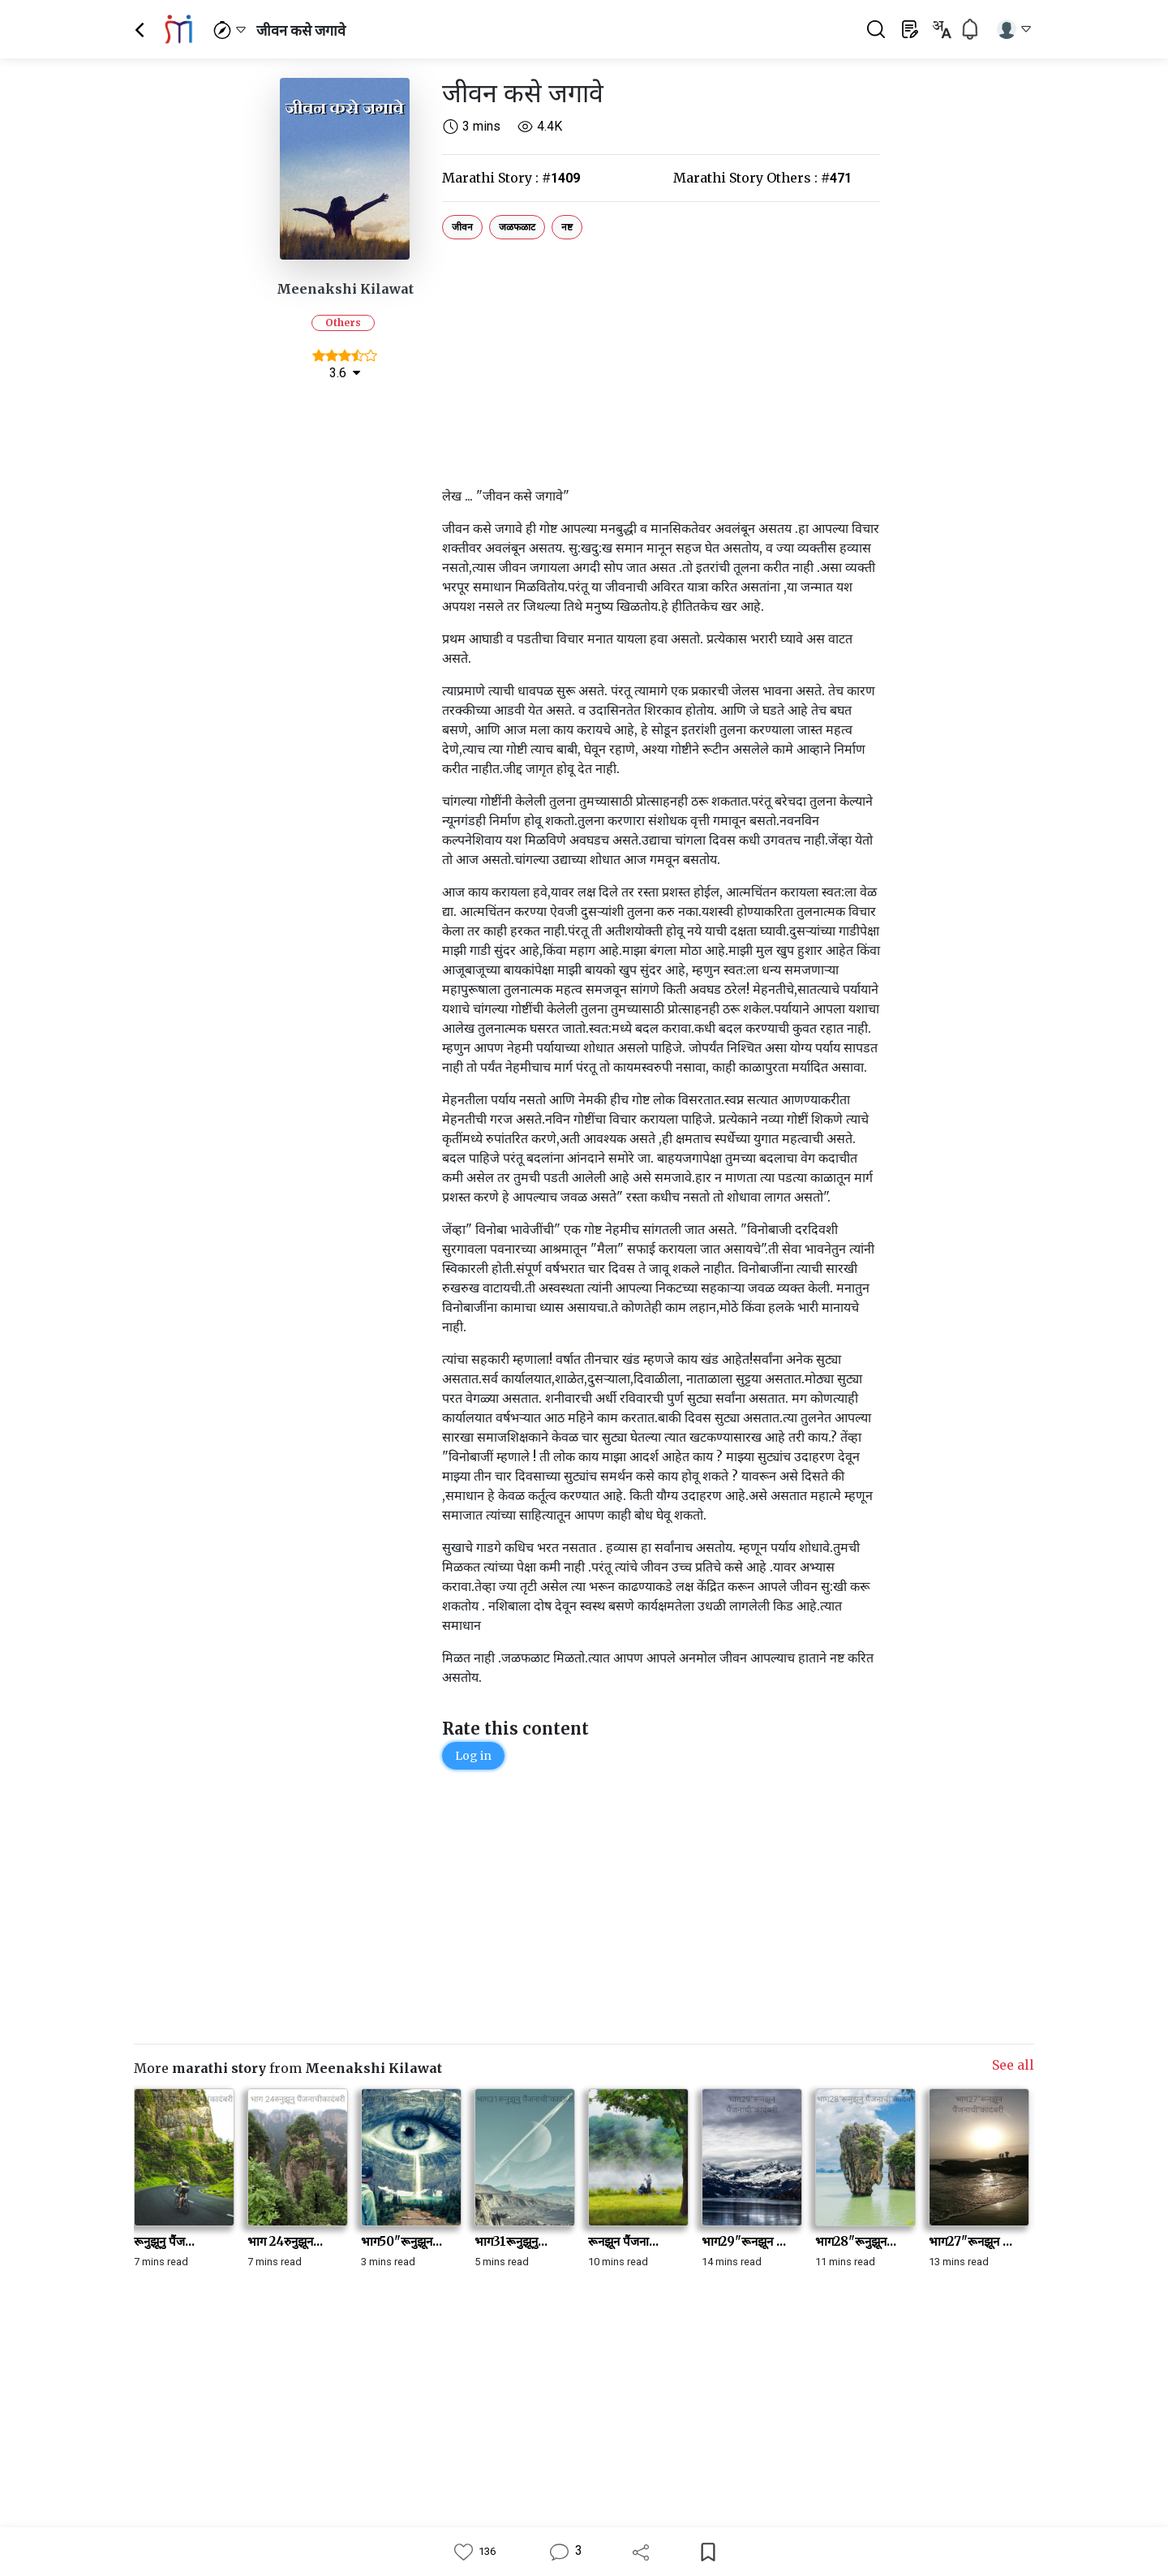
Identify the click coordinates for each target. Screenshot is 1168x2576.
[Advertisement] (661, 359)
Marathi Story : (511, 178)
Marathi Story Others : (762, 178)
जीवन (462, 227)
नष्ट (567, 227)
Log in (473, 1755)
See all (1013, 2065)
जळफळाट (517, 227)
